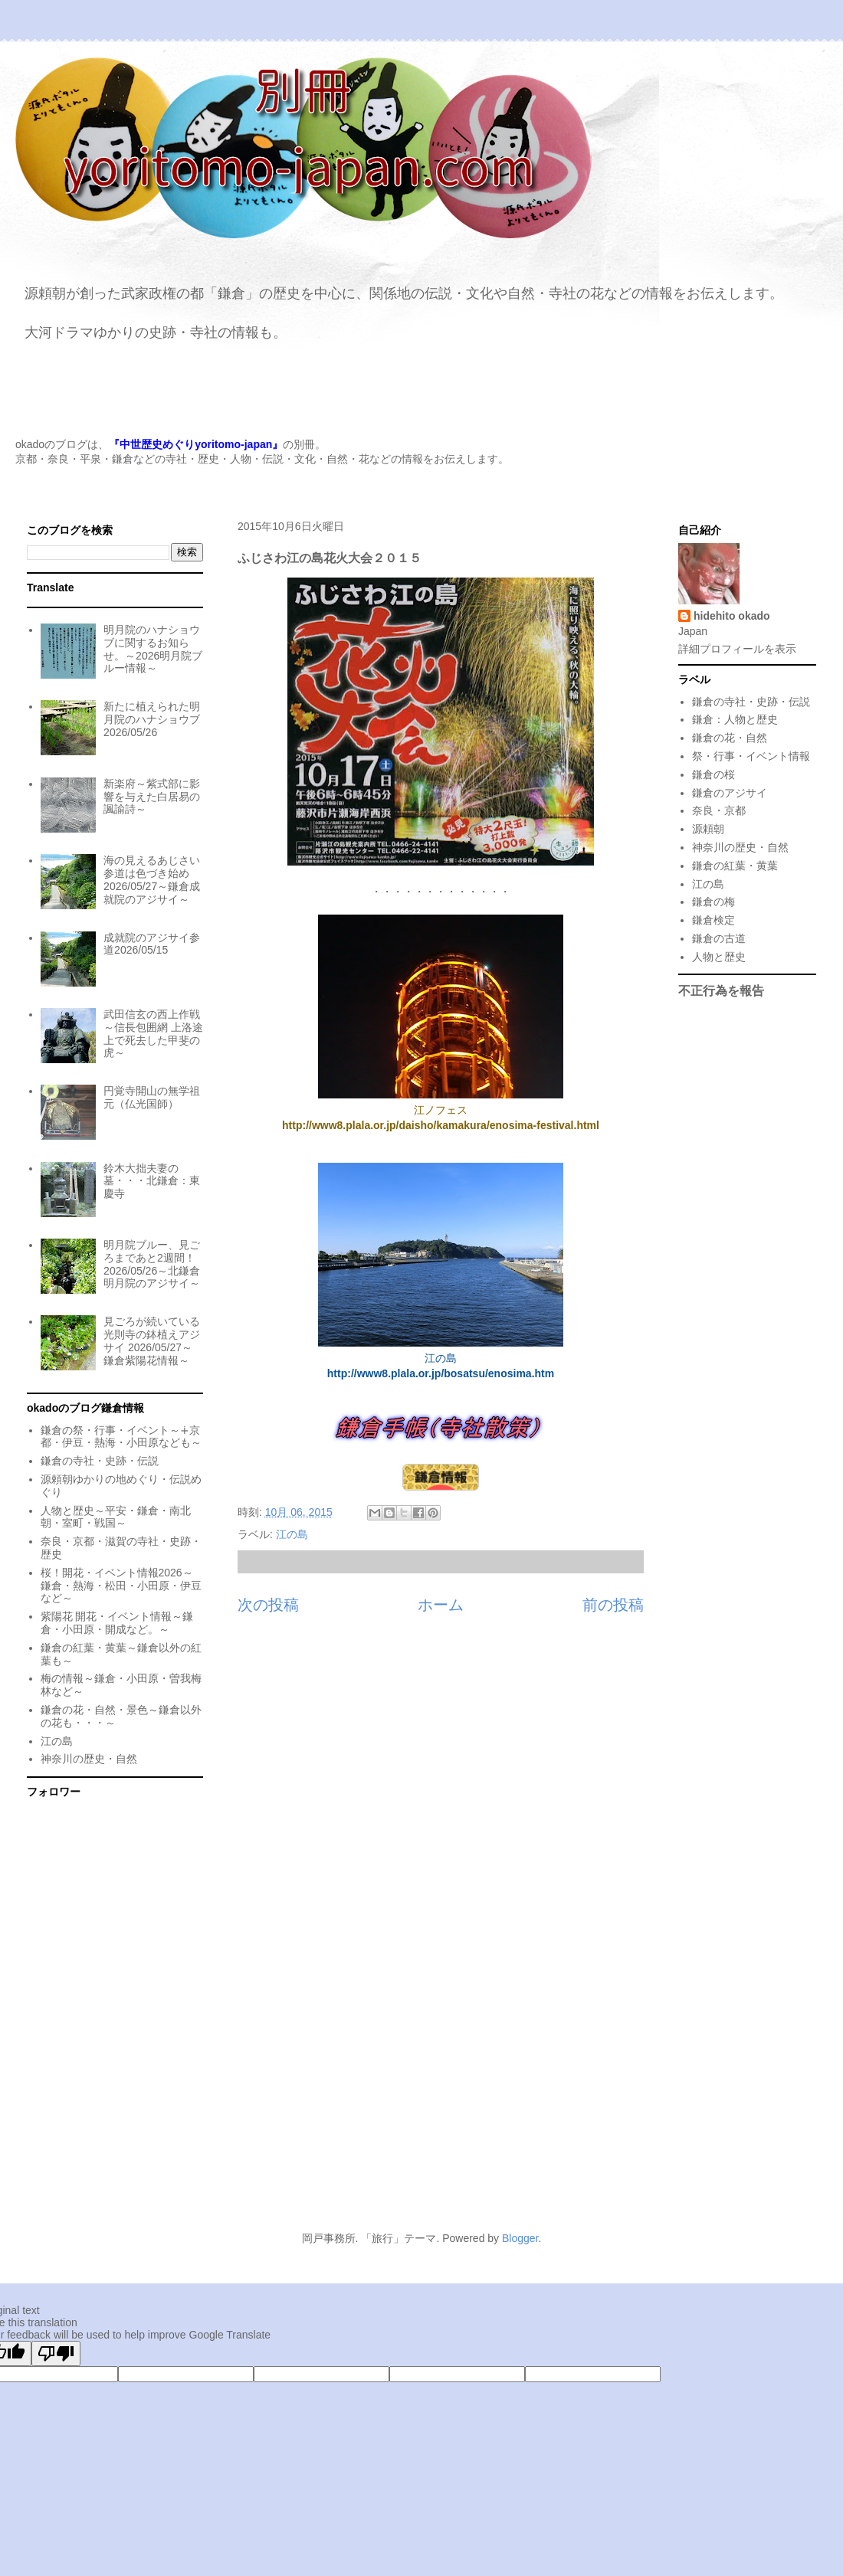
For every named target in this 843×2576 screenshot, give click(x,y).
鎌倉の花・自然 (729, 738)
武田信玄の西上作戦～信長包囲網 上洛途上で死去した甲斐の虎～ (153, 1033)
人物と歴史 (719, 957)
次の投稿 (268, 1604)
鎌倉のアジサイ (729, 793)
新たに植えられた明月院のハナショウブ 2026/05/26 (151, 719)
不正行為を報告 (721, 990)
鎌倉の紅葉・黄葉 (735, 865)
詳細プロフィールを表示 (737, 649)
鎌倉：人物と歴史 (735, 719)
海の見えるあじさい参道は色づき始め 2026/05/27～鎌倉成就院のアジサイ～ (151, 879)
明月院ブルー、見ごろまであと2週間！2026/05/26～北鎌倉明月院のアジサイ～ (151, 1264)
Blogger (520, 2238)
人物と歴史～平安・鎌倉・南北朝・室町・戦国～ (116, 1517)
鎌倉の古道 (719, 938)
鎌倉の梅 (713, 901)
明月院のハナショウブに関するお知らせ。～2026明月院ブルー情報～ (152, 649)
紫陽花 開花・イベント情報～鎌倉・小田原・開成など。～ (117, 1622)
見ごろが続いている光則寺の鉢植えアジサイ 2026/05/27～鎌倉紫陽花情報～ (151, 1340)
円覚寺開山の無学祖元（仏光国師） (151, 1097)
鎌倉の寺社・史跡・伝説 (100, 1461)
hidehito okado (732, 616)
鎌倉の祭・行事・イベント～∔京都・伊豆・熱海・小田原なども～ (121, 1436)
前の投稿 (613, 1604)
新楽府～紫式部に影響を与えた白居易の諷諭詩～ (151, 796)
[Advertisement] (421, 2079)
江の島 (292, 1534)
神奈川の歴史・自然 (89, 1759)
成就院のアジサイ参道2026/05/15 (151, 944)
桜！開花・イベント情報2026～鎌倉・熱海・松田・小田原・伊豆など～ (121, 1585)
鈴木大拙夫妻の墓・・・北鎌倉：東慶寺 (151, 1181)
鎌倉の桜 (713, 774)
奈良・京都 (719, 810)
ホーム (441, 1604)
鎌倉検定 (713, 920)
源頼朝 (708, 829)
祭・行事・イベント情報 (751, 756)
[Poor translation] (55, 2353)
